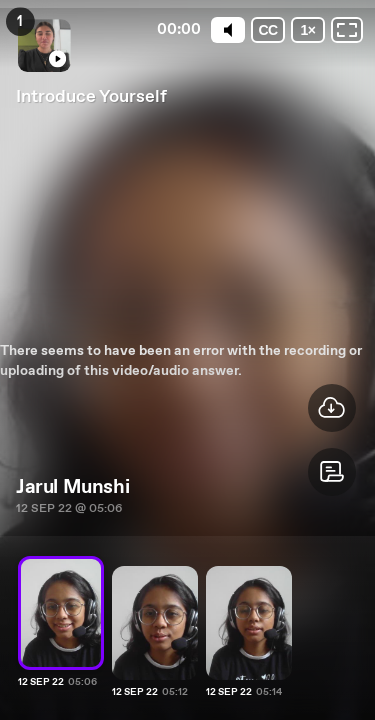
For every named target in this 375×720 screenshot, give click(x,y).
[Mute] (222, 30)
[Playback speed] (306, 30)
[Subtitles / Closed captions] (264, 30)
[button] (332, 472)
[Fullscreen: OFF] (347, 30)
